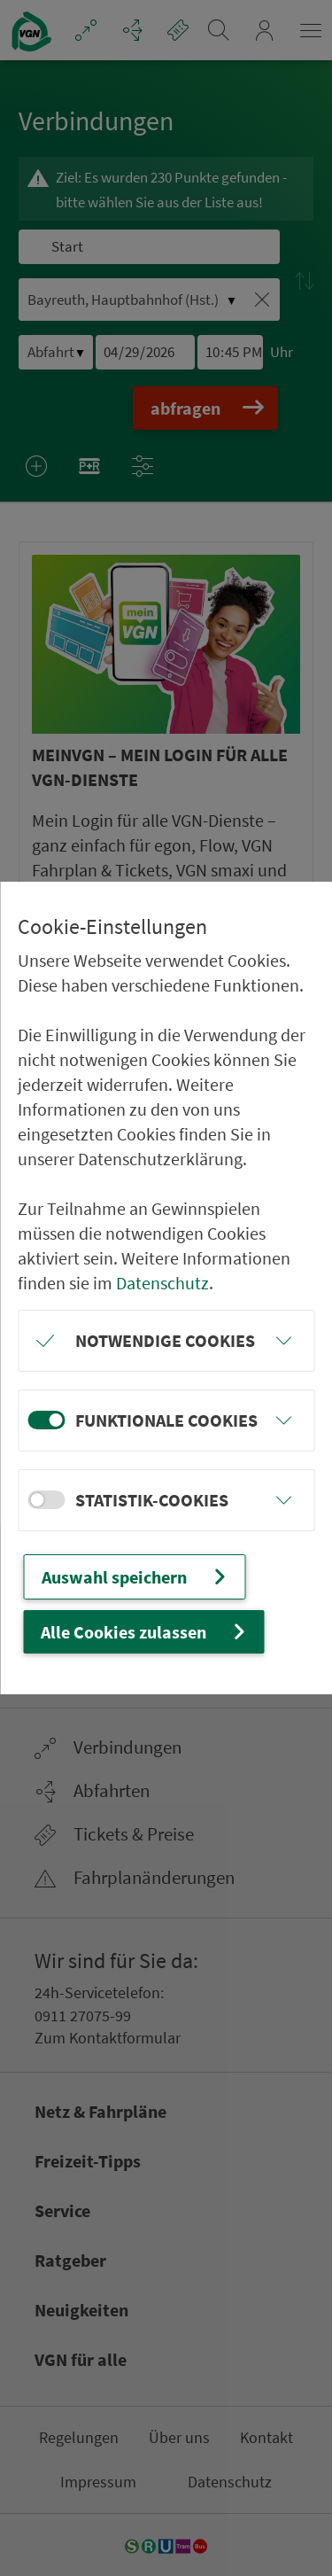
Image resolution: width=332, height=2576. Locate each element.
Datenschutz (162, 1283)
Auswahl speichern (136, 1577)
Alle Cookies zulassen (145, 1632)
